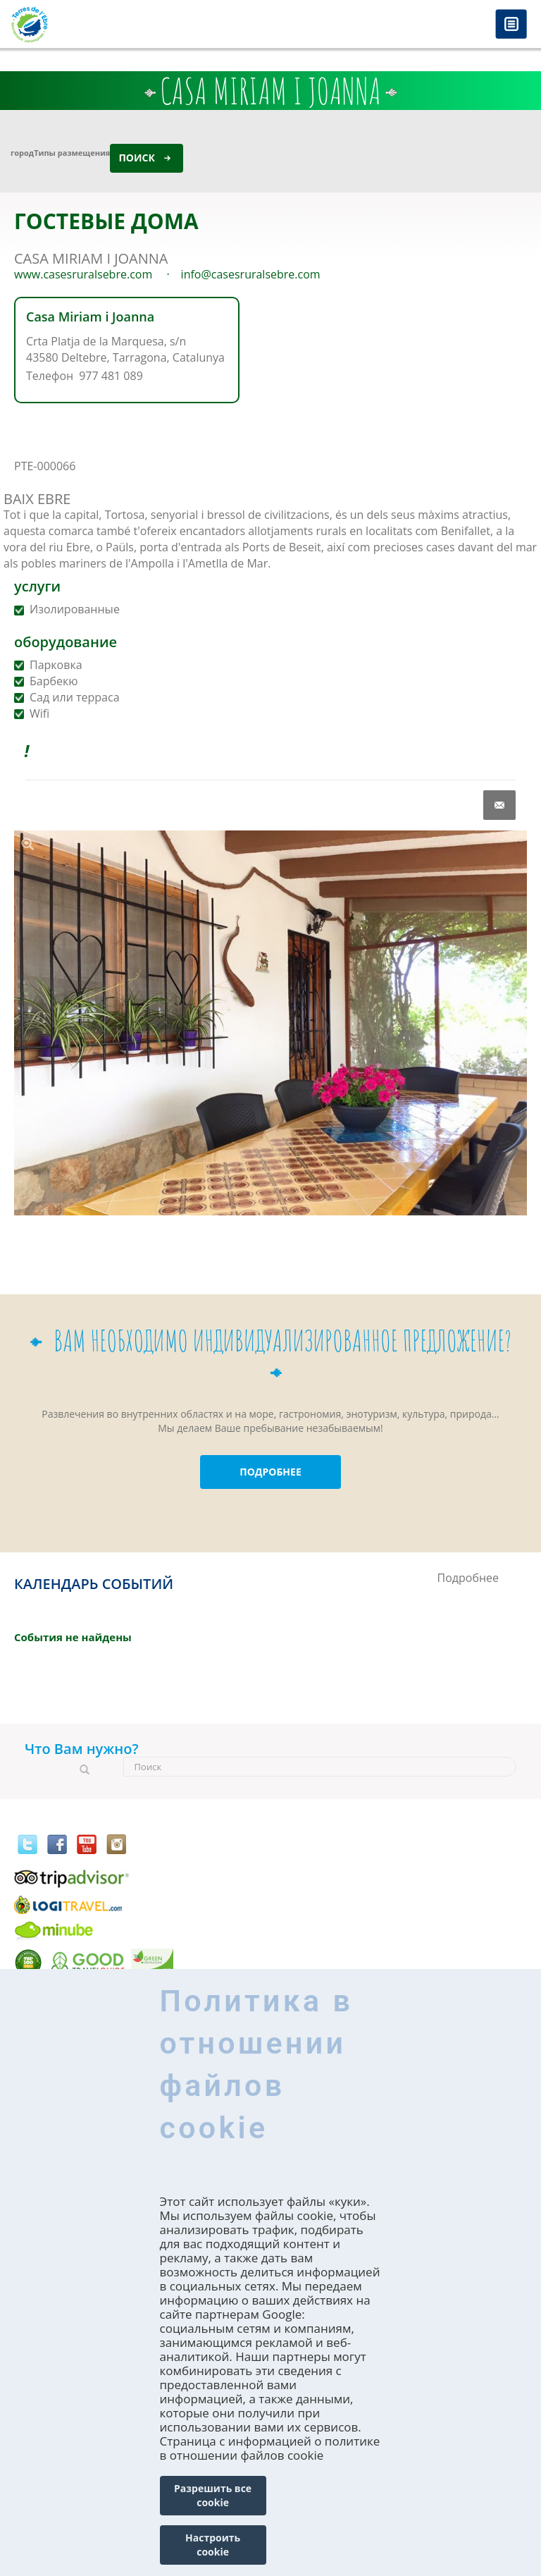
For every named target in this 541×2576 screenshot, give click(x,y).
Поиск (136, 157)
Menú (511, 25)
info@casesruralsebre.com (251, 274)
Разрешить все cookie (212, 2495)
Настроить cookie (212, 2544)
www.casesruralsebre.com (83, 274)
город (22, 152)
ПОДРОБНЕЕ (270, 1471)
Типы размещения (72, 152)
